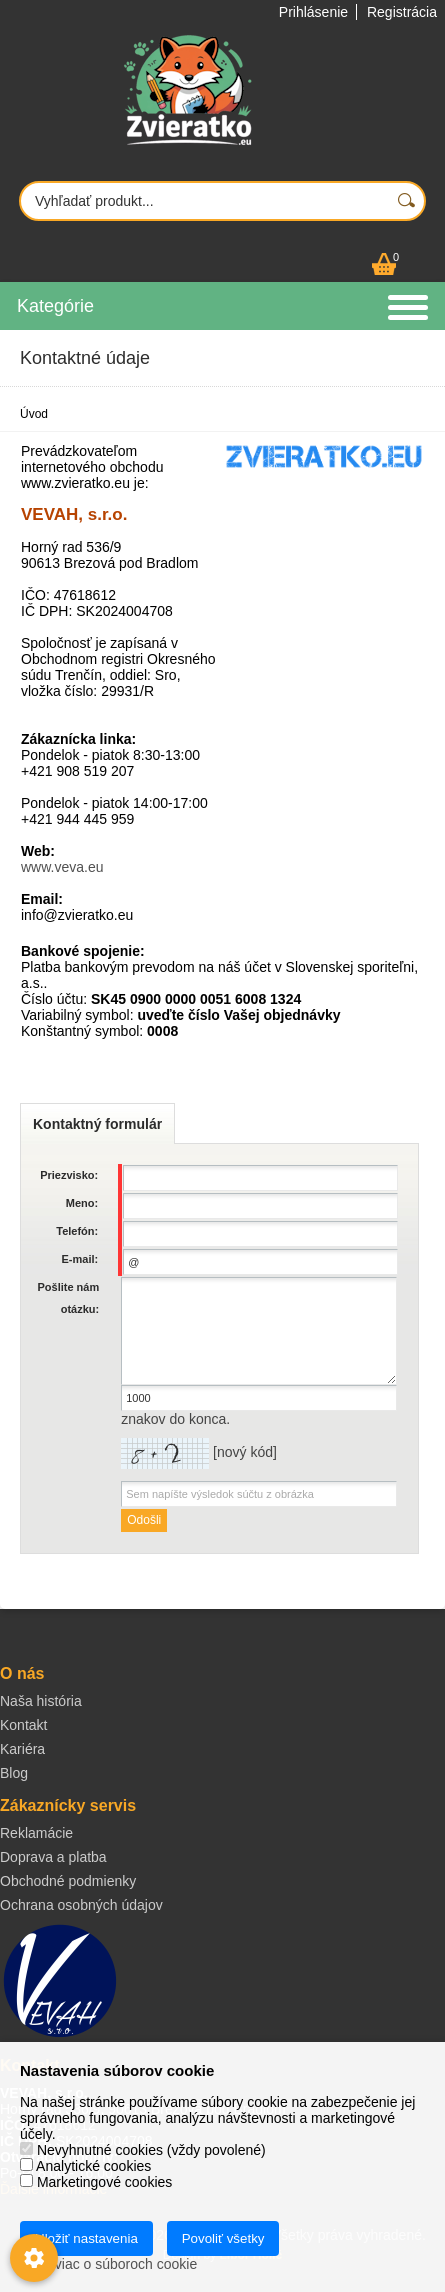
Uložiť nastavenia (86, 2238)
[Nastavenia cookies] (34, 2258)
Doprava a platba (53, 1857)
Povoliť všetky (223, 2238)
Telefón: (77, 1231)
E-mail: (80, 1259)
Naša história (41, 1701)
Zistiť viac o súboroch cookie (108, 2264)
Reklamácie (36, 1833)
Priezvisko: (69, 1175)
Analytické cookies (85, 2166)
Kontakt (23, 1725)
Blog (14, 1773)
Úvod (34, 414)
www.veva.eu (62, 867)
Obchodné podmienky (68, 1881)
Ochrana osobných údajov (81, 1905)
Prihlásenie (313, 12)
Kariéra (22, 1749)
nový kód (245, 1452)
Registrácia (402, 12)
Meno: (82, 1203)
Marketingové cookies (96, 2182)
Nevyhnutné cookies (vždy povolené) (143, 2150)
